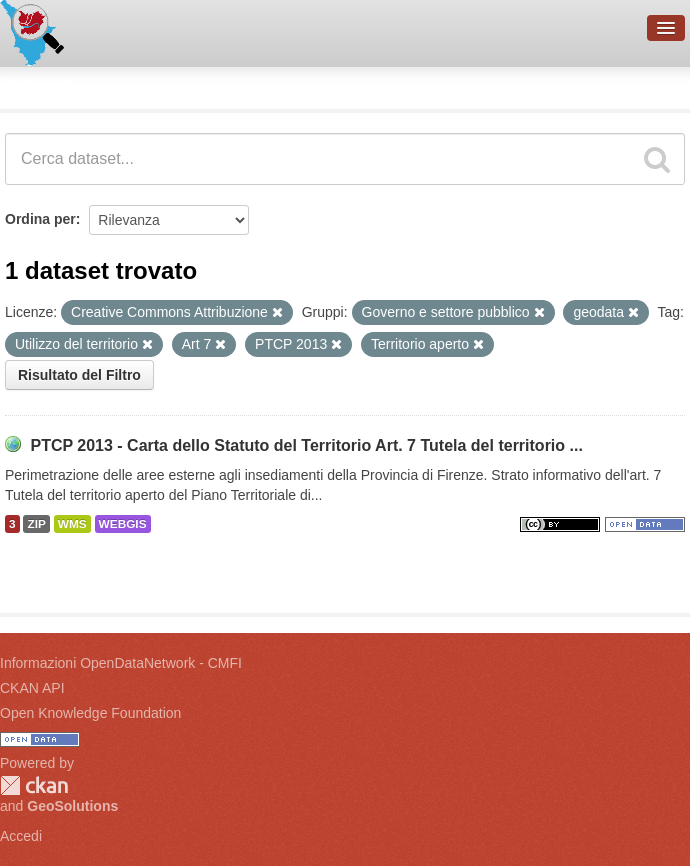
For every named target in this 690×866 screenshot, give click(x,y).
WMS (72, 524)
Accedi (21, 836)
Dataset (36, 85)
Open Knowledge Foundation (90, 713)
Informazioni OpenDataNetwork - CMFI (121, 663)
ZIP (36, 524)
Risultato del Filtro (79, 375)
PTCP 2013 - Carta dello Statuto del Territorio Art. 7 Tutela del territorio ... (306, 445)
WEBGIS (123, 524)
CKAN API (32, 688)
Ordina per (40, 219)
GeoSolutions (72, 806)
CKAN (34, 785)
